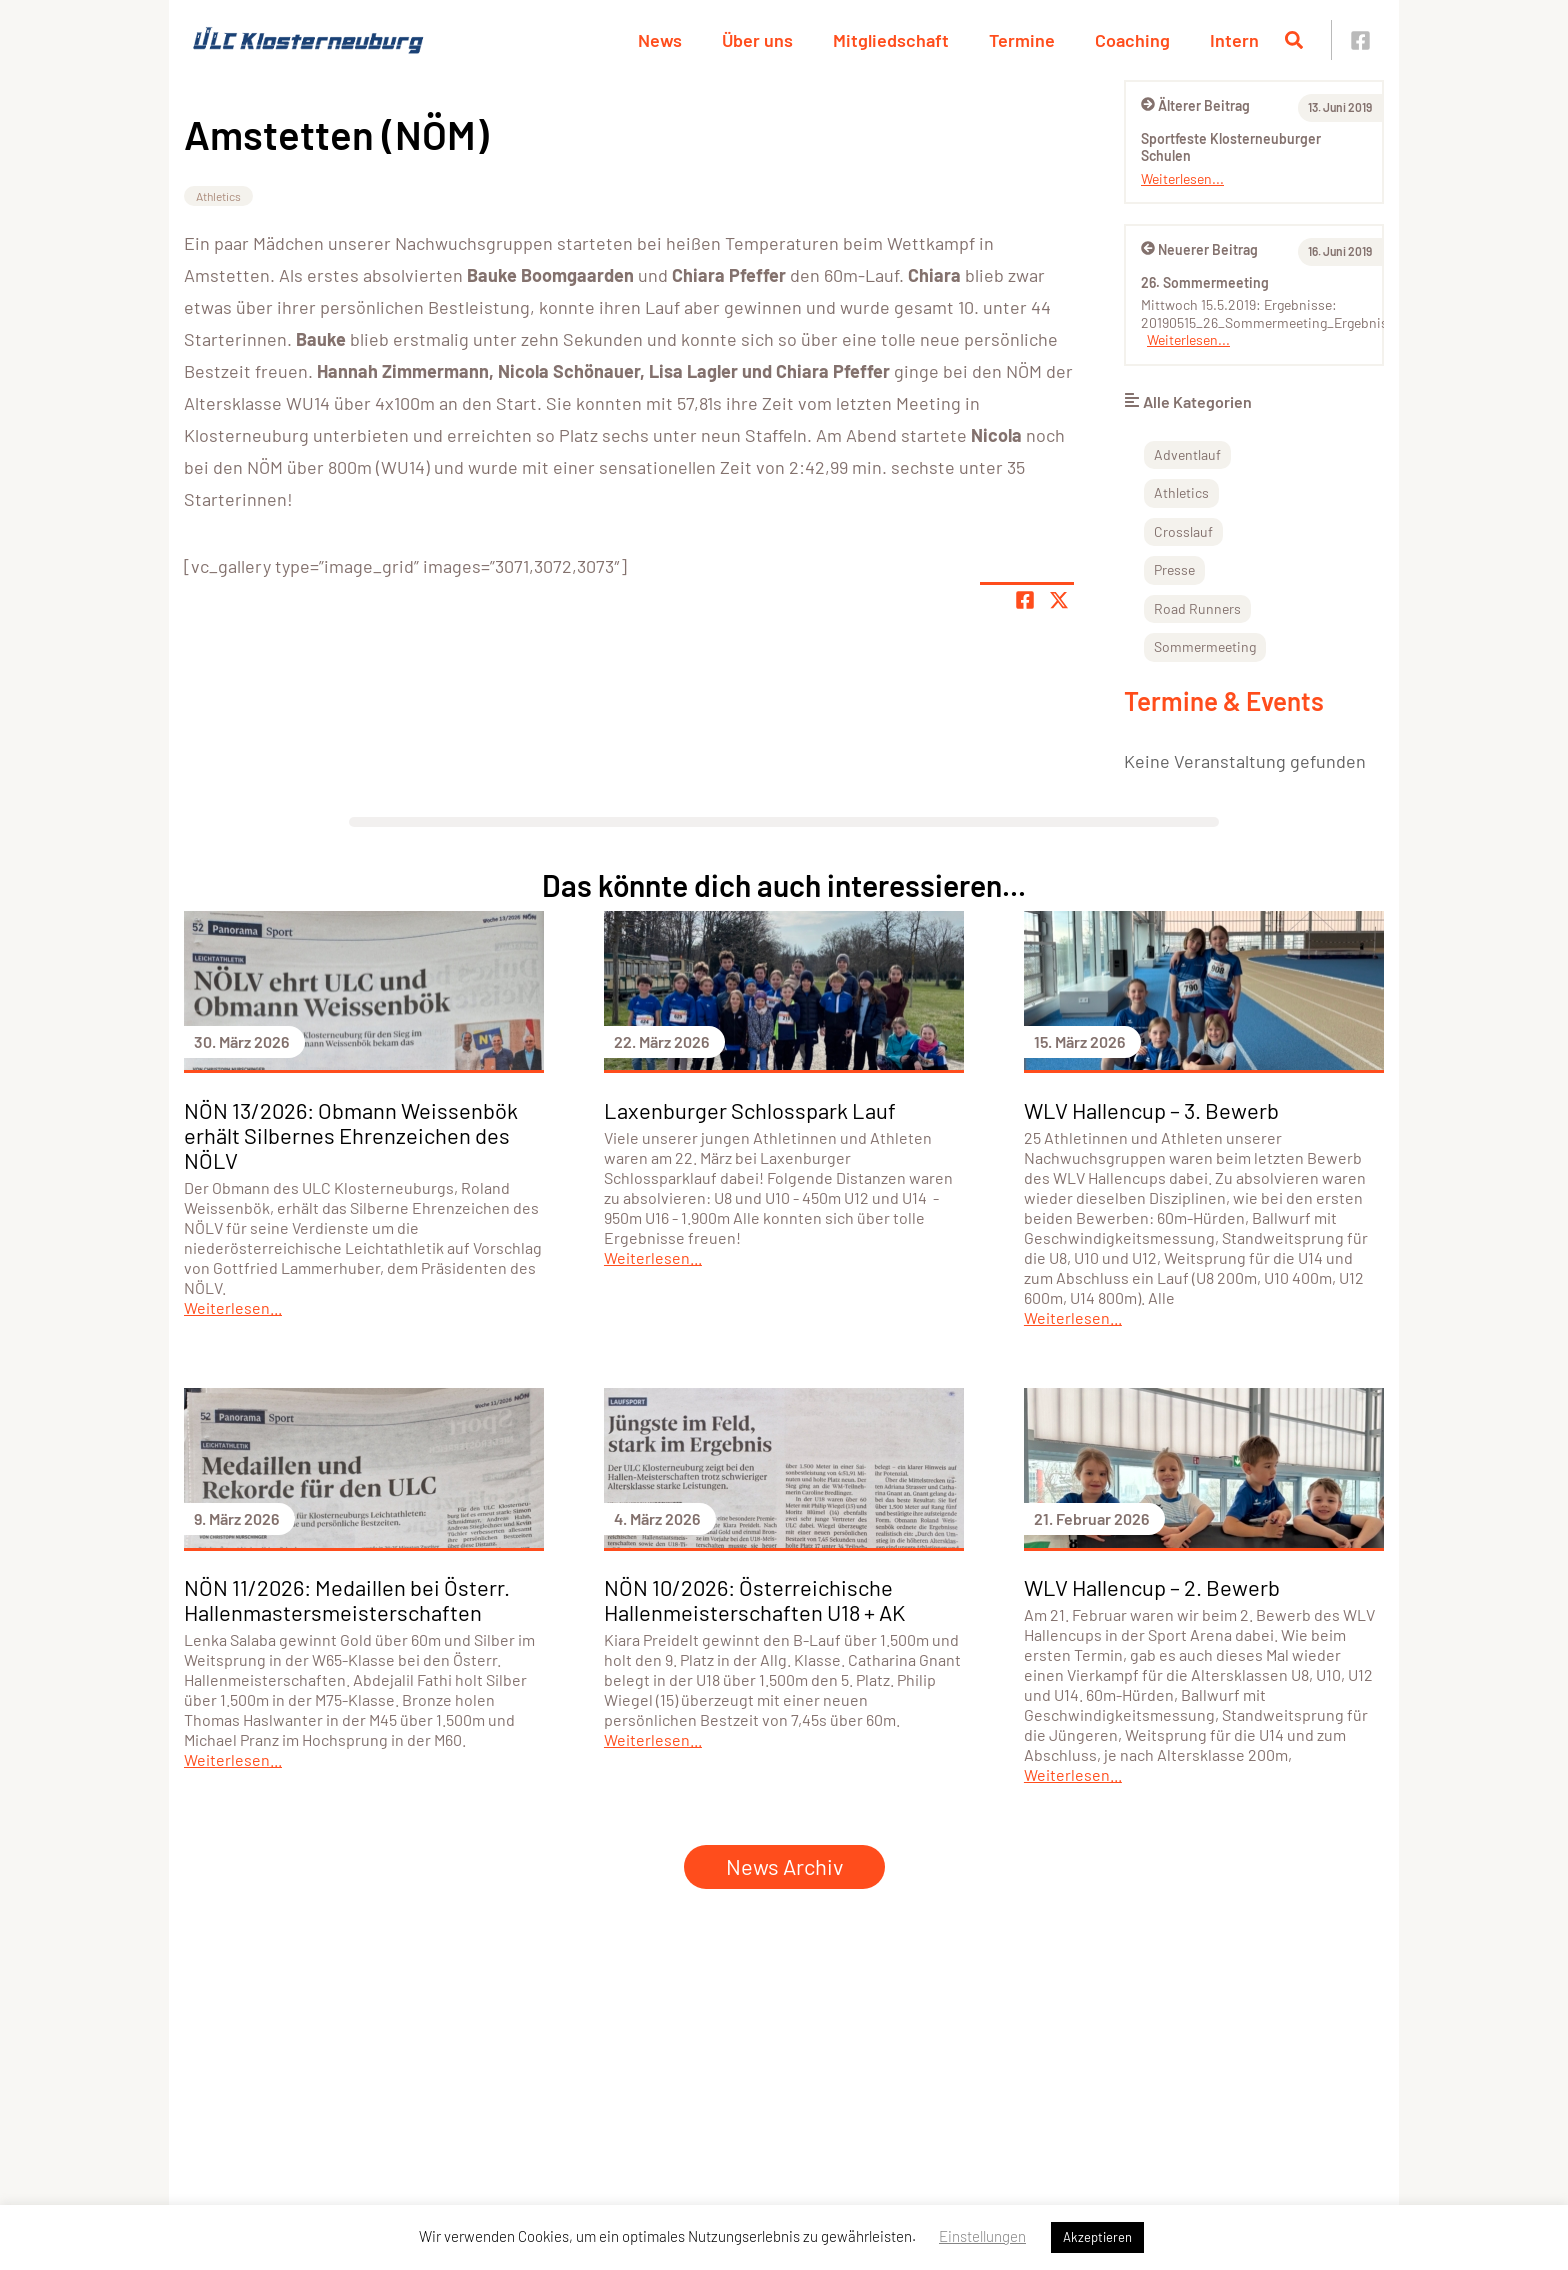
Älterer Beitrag (1195, 105)
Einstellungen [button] (982, 2236)
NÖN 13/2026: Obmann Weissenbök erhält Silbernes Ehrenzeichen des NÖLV (351, 1135)
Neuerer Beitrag (1199, 249)
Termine (1022, 40)
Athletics (218, 196)
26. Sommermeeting (1205, 282)
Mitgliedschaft (891, 40)
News (660, 40)
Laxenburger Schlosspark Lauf (750, 1110)
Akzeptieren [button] (1097, 2237)
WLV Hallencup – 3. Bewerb (1151, 1110)
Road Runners (1197, 608)
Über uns (757, 40)
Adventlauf (1187, 454)
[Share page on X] (1059, 600)
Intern (1234, 40)
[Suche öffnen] (1294, 40)
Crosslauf (1183, 531)
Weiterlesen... (1182, 178)
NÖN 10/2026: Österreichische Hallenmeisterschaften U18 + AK (754, 1599)
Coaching (1132, 40)
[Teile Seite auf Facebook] (1025, 600)
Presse (1174, 569)
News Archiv (784, 1866)
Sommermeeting (1205, 646)
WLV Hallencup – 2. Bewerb (1152, 1587)
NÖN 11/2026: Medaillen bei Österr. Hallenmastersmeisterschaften (347, 1599)
